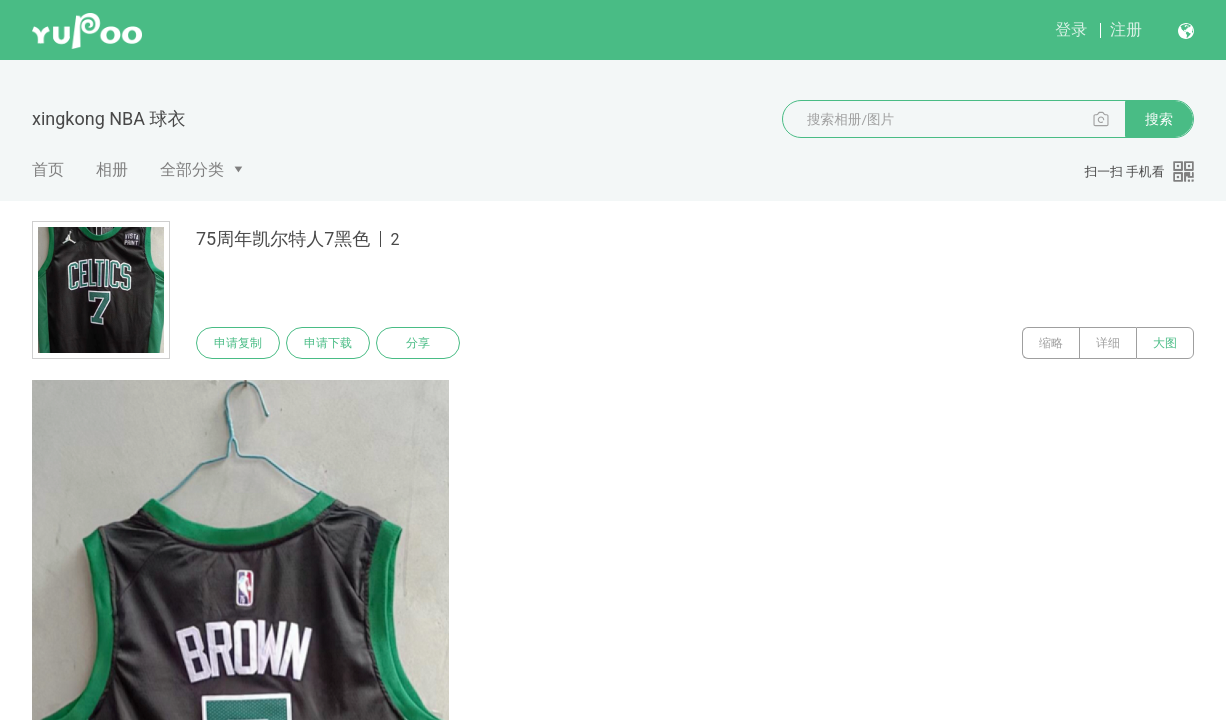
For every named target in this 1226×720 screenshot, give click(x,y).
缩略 (1051, 343)
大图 (1165, 343)
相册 (112, 169)
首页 (48, 169)
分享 (418, 343)
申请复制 (238, 343)
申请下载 (328, 343)
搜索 (1159, 119)
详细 (1108, 343)
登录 (1071, 29)
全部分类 (192, 169)
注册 (1126, 29)
